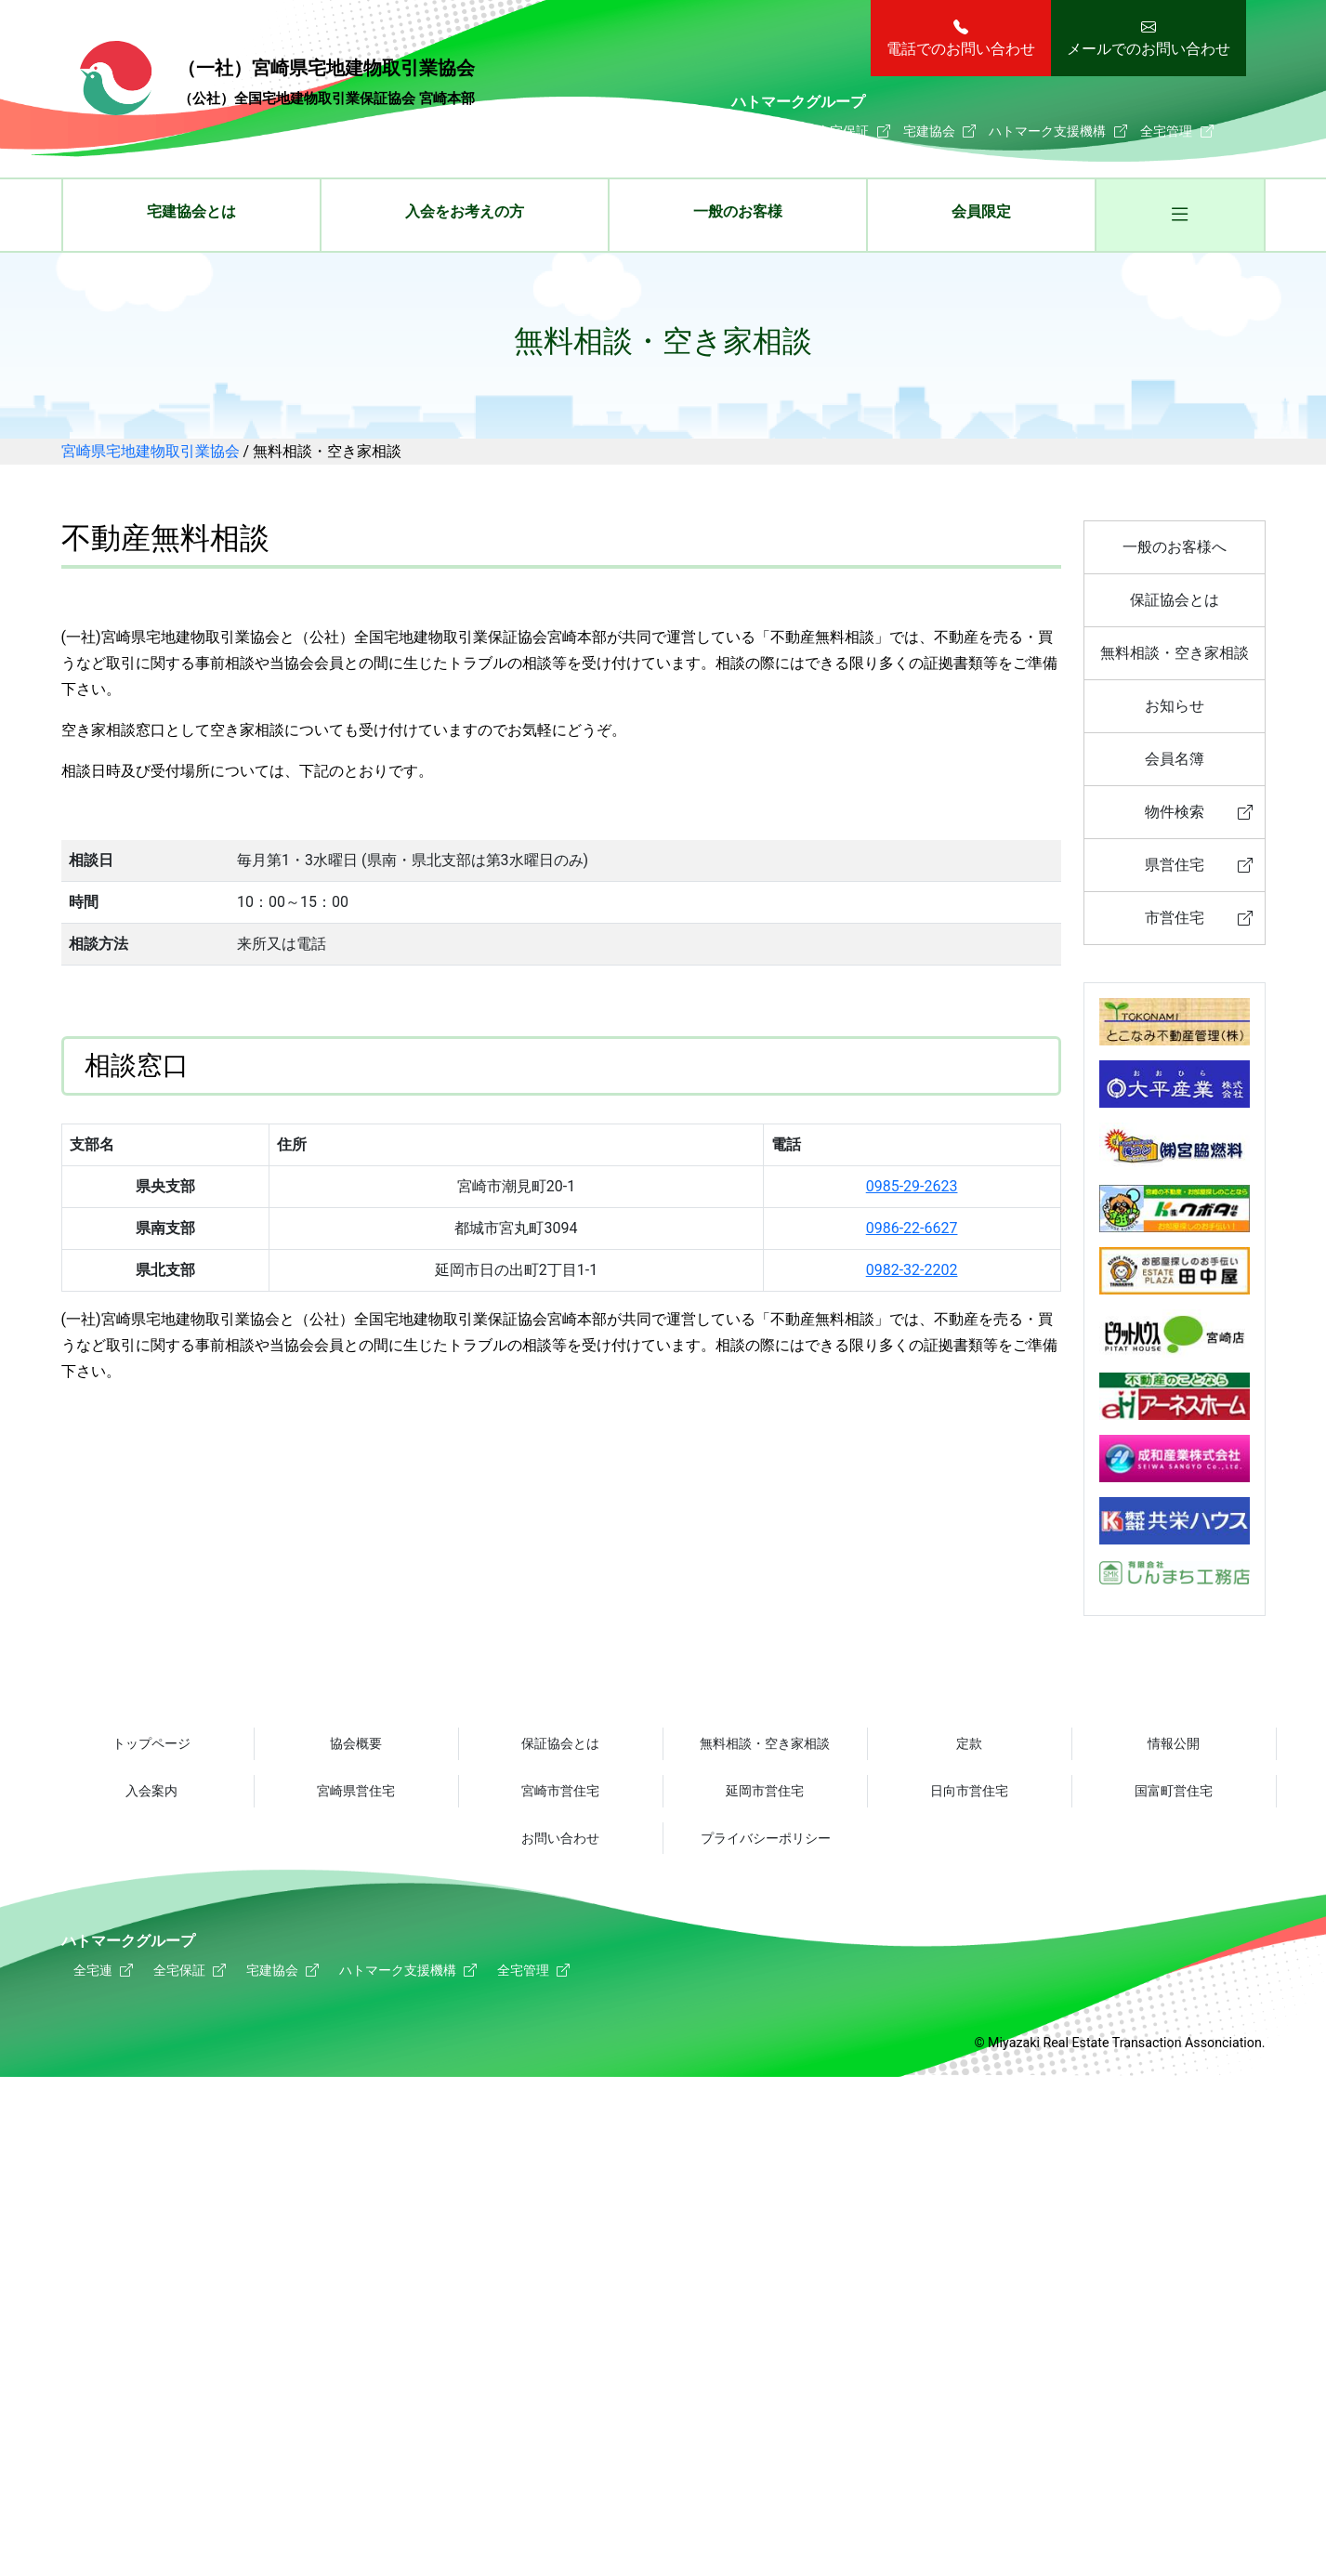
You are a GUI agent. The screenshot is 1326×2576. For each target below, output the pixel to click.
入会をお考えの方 (464, 211)
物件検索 (1174, 812)
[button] (1179, 217)
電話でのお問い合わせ (960, 49)
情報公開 (1174, 1743)
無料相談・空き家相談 (1174, 653)
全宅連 (762, 131)
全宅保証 (843, 131)
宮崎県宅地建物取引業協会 (277, 81)
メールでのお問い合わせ (1148, 49)
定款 (969, 1743)
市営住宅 (1174, 918)
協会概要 (356, 1743)
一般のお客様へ (1175, 547)
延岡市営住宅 (765, 1790)
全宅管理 (1166, 131)
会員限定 (981, 211)
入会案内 (151, 1790)
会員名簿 (1174, 759)
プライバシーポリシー (766, 1839)
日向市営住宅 (969, 1790)
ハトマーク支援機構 (1047, 131)
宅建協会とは (191, 211)
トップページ (151, 1743)
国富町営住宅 (1174, 1790)
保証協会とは (1174, 600)
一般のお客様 (737, 211)
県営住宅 (1174, 865)
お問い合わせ (560, 1839)
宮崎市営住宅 (560, 1790)
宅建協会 (929, 131)
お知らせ (1174, 706)
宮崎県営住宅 (356, 1790)
